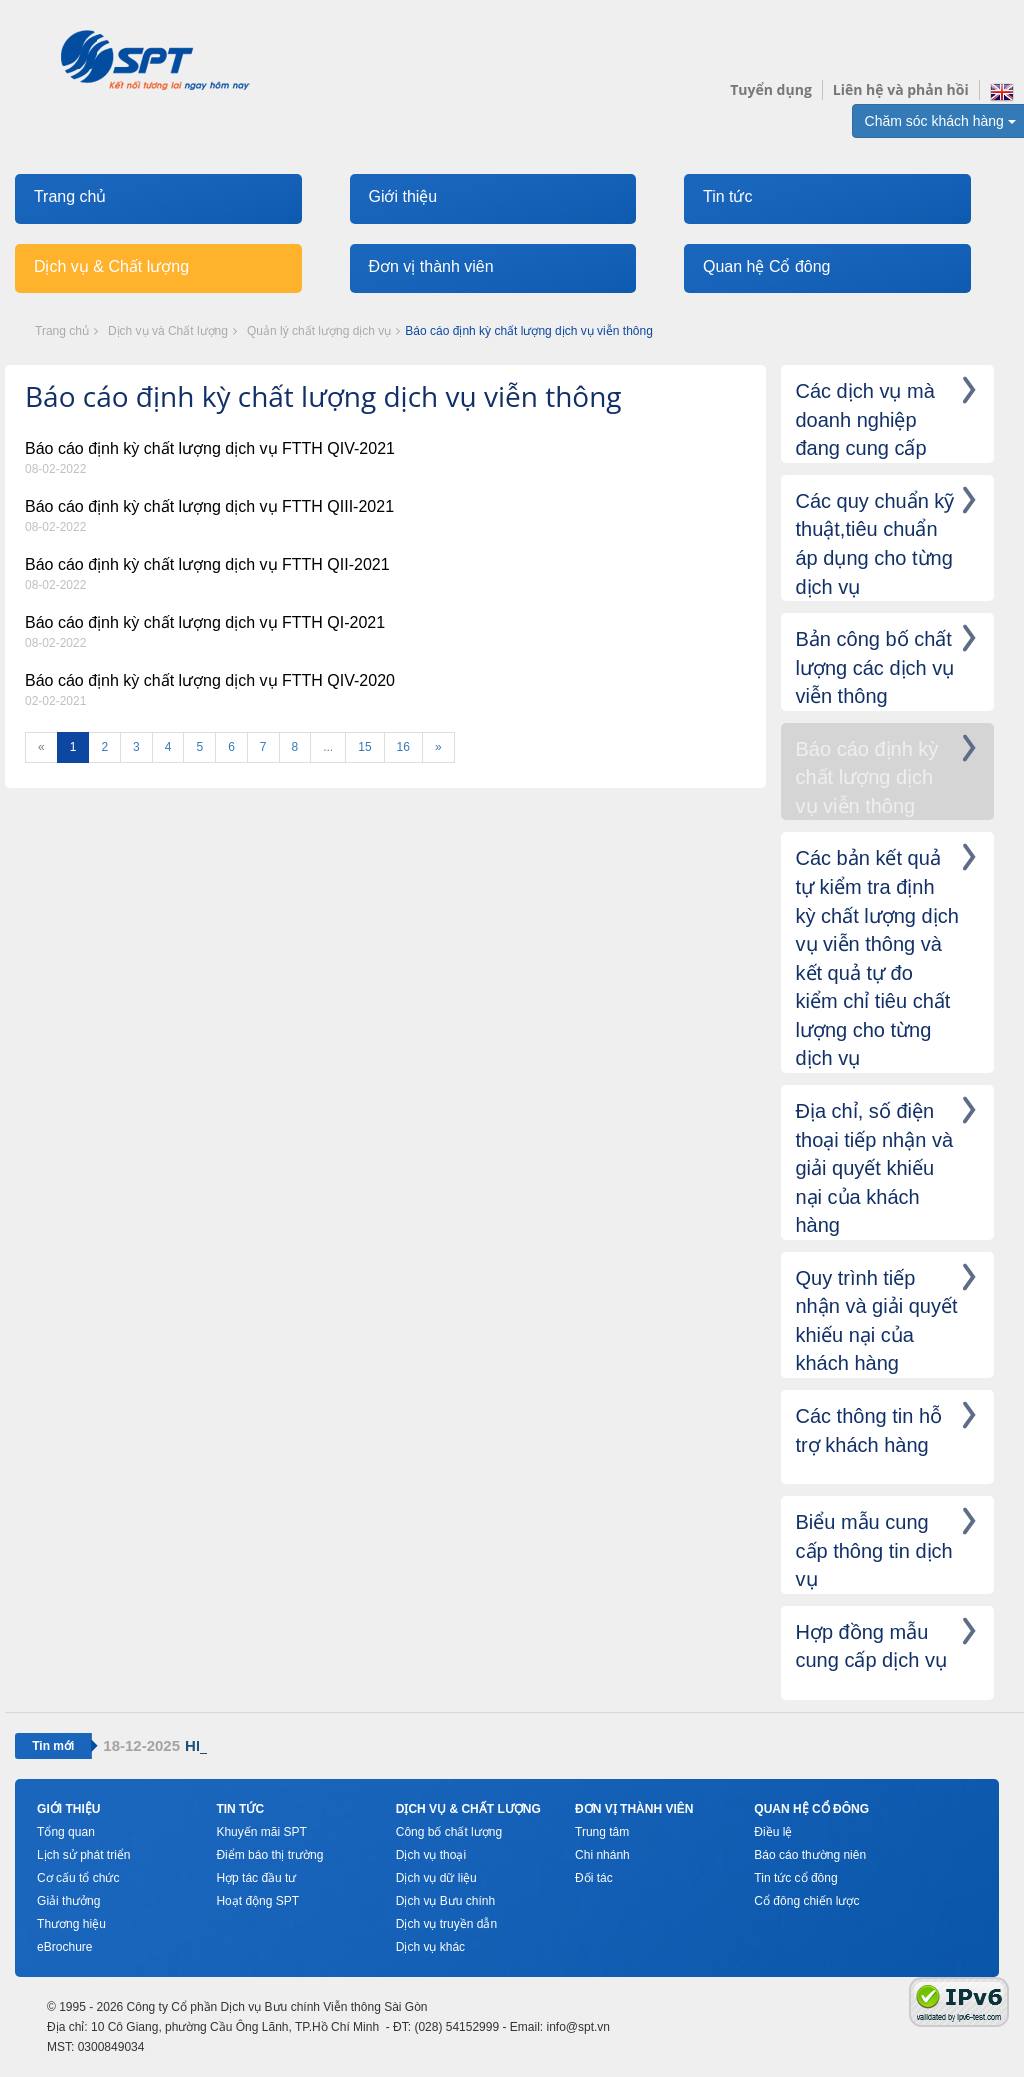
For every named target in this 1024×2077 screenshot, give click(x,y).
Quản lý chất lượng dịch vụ (319, 331)
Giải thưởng (68, 1901)
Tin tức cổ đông (795, 1878)
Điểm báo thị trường (269, 1855)
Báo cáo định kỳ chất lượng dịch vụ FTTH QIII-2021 (209, 506)
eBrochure (64, 1947)
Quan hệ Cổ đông (767, 266)
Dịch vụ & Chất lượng (111, 266)
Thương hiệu (71, 1924)
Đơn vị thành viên (430, 266)
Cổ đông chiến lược (806, 1901)
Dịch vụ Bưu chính (445, 1901)
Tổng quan (66, 1832)
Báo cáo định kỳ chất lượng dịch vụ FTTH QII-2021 (207, 564)
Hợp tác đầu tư (256, 1878)
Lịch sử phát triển (83, 1855)
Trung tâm (602, 1832)
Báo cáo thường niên (810, 1855)
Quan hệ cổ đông (811, 1809)
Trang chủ (70, 196)
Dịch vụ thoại (431, 1855)
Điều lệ (773, 1832)
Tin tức (728, 196)
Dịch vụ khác (430, 1947)
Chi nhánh (602, 1855)
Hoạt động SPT (257, 1901)
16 (403, 747)
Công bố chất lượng (449, 1832)
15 (364, 747)
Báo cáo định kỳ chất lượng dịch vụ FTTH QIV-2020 (210, 680)
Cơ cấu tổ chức (78, 1878)
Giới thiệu (402, 196)
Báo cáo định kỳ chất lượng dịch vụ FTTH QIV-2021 (210, 448)
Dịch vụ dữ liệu (436, 1878)
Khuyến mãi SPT (261, 1832)
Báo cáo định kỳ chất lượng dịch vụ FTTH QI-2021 (205, 622)
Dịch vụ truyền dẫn (446, 1924)
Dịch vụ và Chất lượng (168, 331)
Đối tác (594, 1878)
